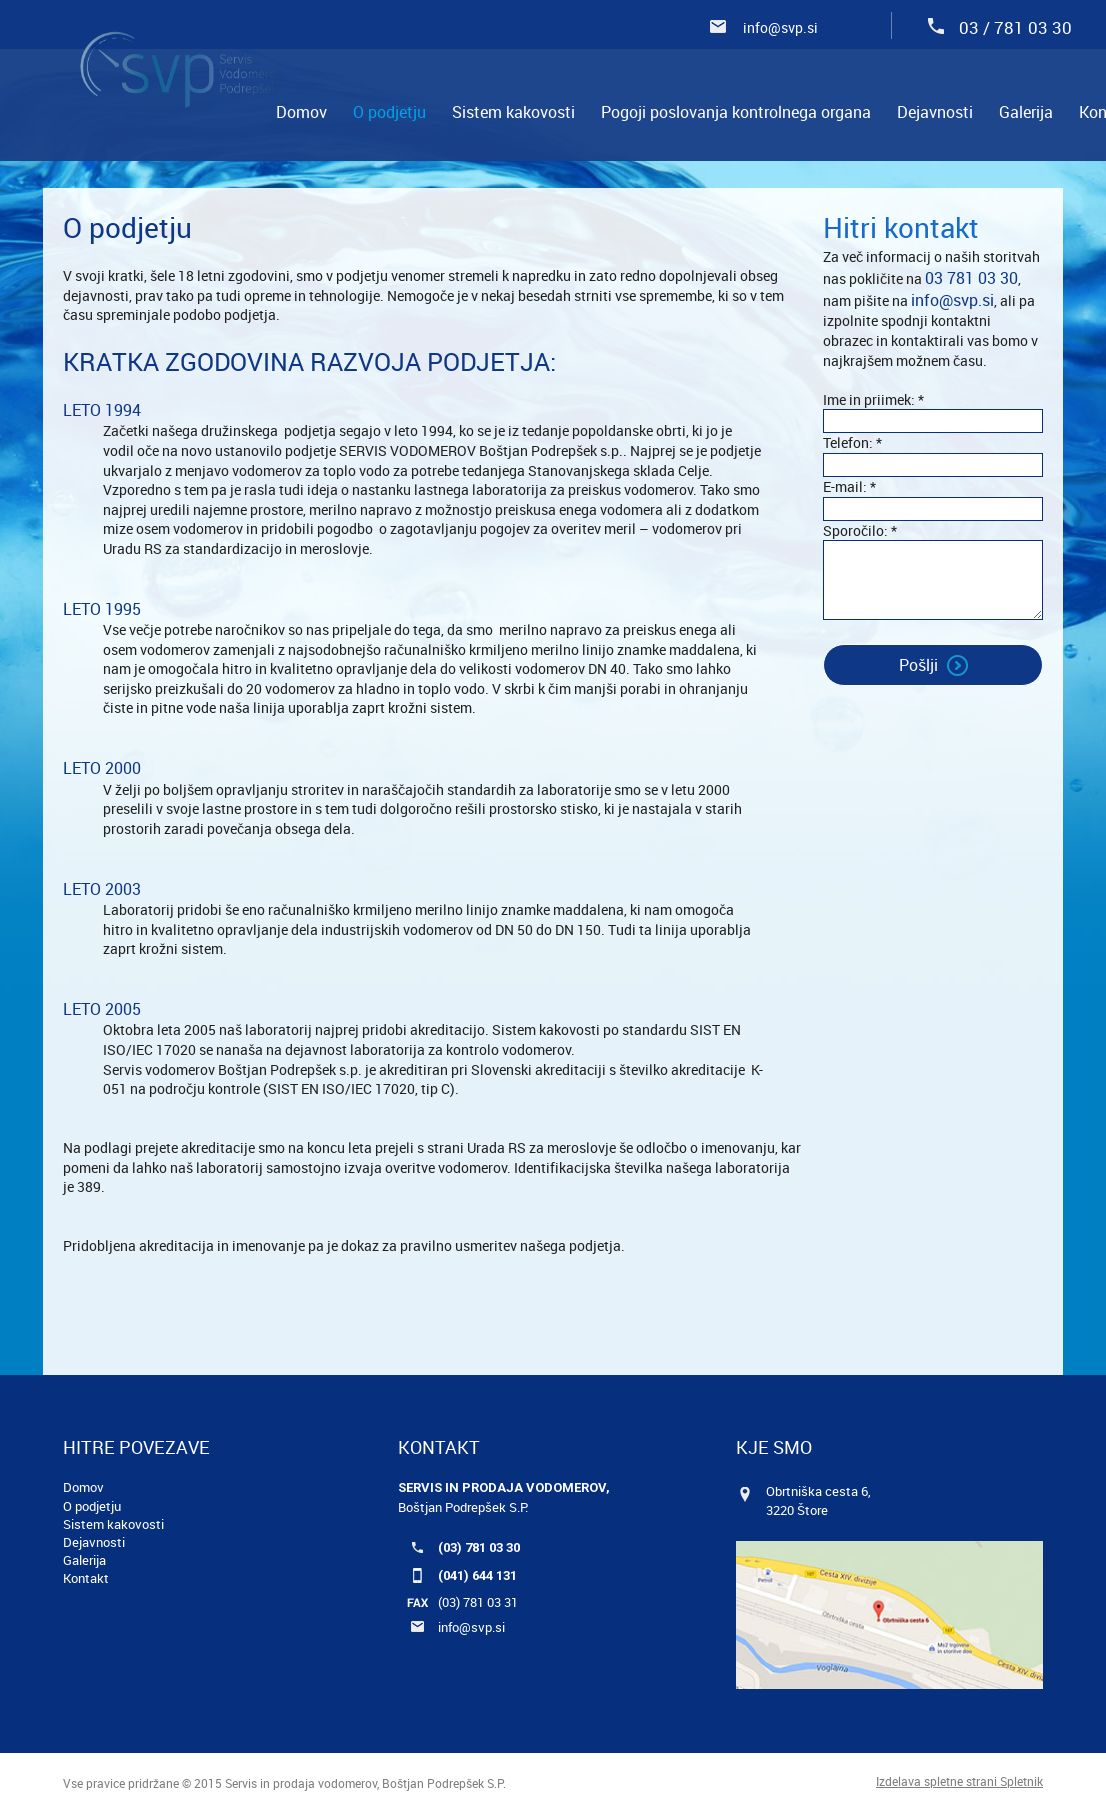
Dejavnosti (94, 1542)
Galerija (84, 1560)
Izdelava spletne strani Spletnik (959, 1781)
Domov (83, 1487)
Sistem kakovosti (113, 1524)
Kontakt (86, 1578)
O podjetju (92, 1506)
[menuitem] (301, 112)
